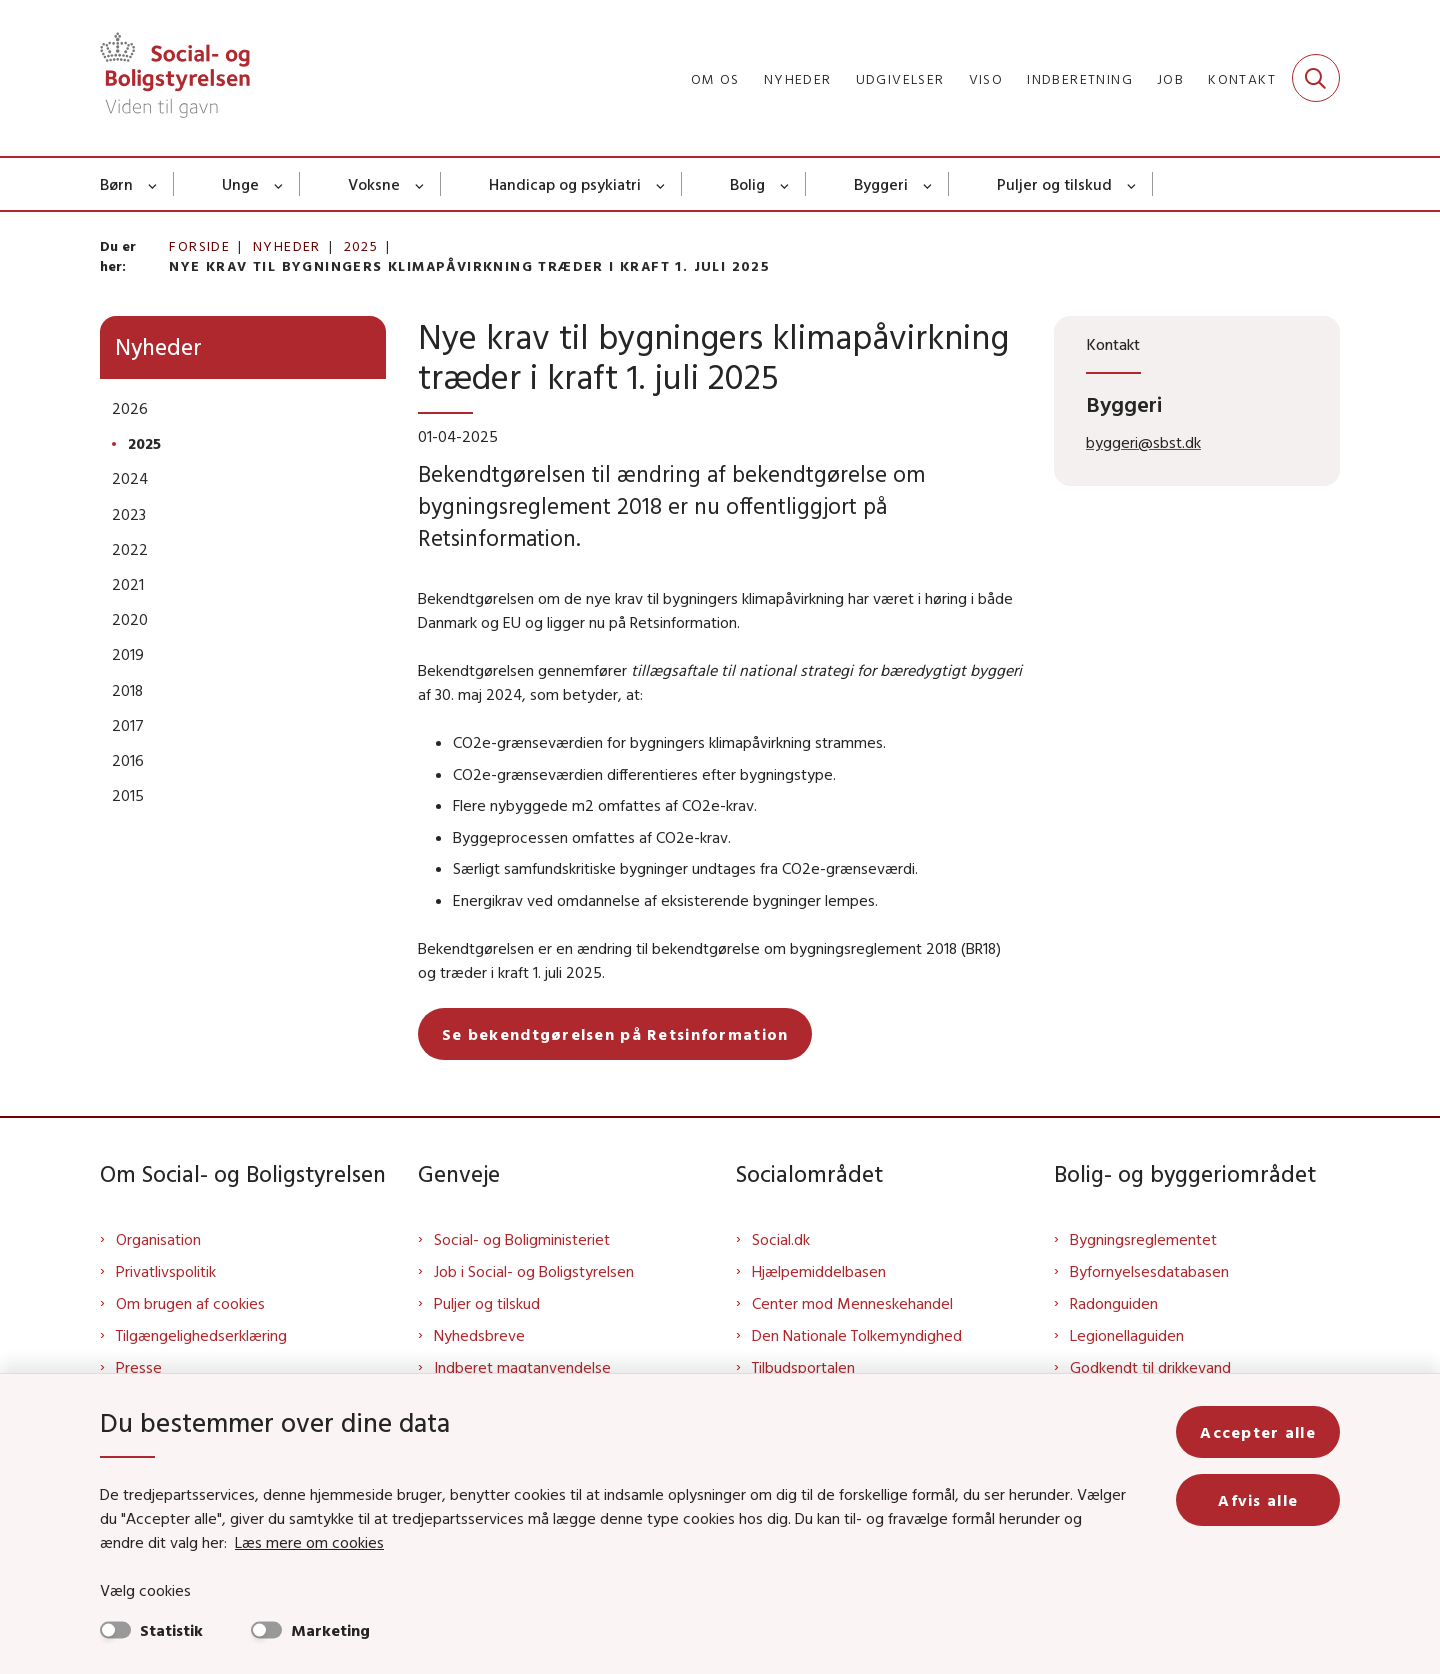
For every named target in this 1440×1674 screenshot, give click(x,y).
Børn (116, 184)
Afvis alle (1258, 1500)
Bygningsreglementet (1143, 1239)
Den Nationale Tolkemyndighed (857, 1335)
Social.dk (781, 1239)
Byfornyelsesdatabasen (1149, 1271)
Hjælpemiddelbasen (819, 1271)
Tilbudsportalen (803, 1367)
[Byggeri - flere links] (928, 184)
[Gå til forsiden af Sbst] (175, 78)
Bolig (747, 184)
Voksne (374, 184)
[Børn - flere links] (153, 184)
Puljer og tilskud (1054, 184)
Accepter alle (1258, 1432)
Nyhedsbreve (479, 1335)
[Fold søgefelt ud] (1316, 78)
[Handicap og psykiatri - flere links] (661, 184)
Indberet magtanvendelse (522, 1367)
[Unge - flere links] (279, 184)
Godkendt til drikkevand (1150, 1367)
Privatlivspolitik (166, 1271)
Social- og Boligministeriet (522, 1239)
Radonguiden (1114, 1303)
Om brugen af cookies (190, 1303)
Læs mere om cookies (309, 1542)
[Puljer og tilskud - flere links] (1132, 184)
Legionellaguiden (1127, 1335)
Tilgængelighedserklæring (201, 1335)
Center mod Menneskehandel (852, 1303)
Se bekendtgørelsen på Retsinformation (615, 1034)
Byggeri (881, 184)
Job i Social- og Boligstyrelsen (534, 1271)
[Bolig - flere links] (785, 184)
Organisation (158, 1239)
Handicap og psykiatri (565, 184)
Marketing (330, 1630)
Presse (139, 1367)
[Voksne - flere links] (420, 184)
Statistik (171, 1630)
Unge (240, 184)
